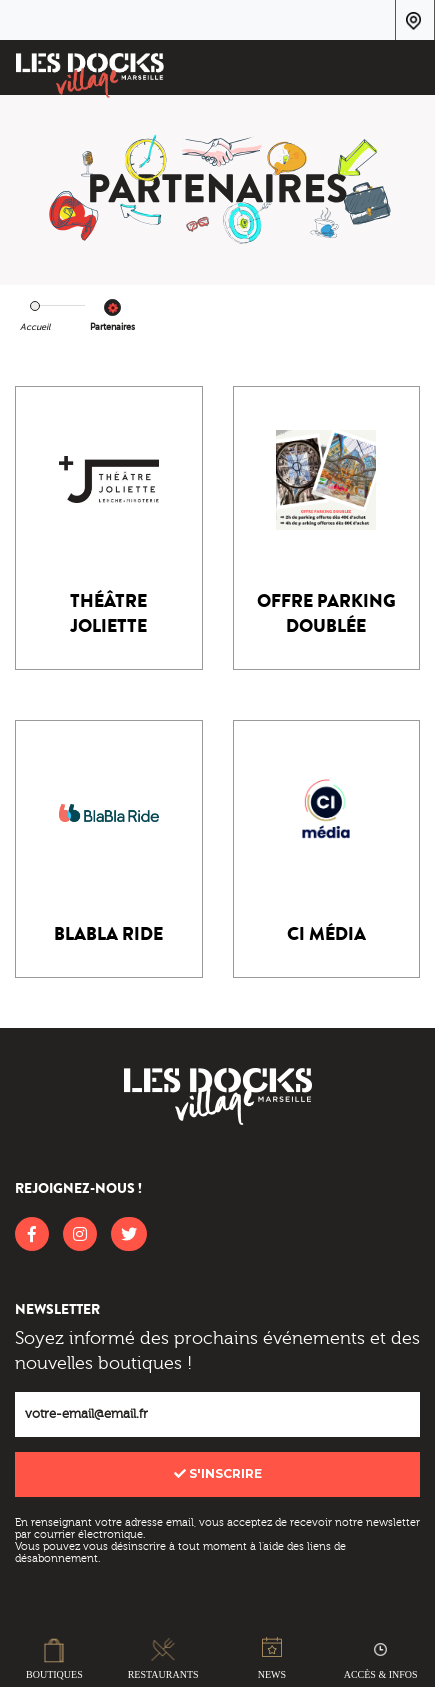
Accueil (35, 327)
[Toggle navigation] (406, 71)
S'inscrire (218, 1473)
